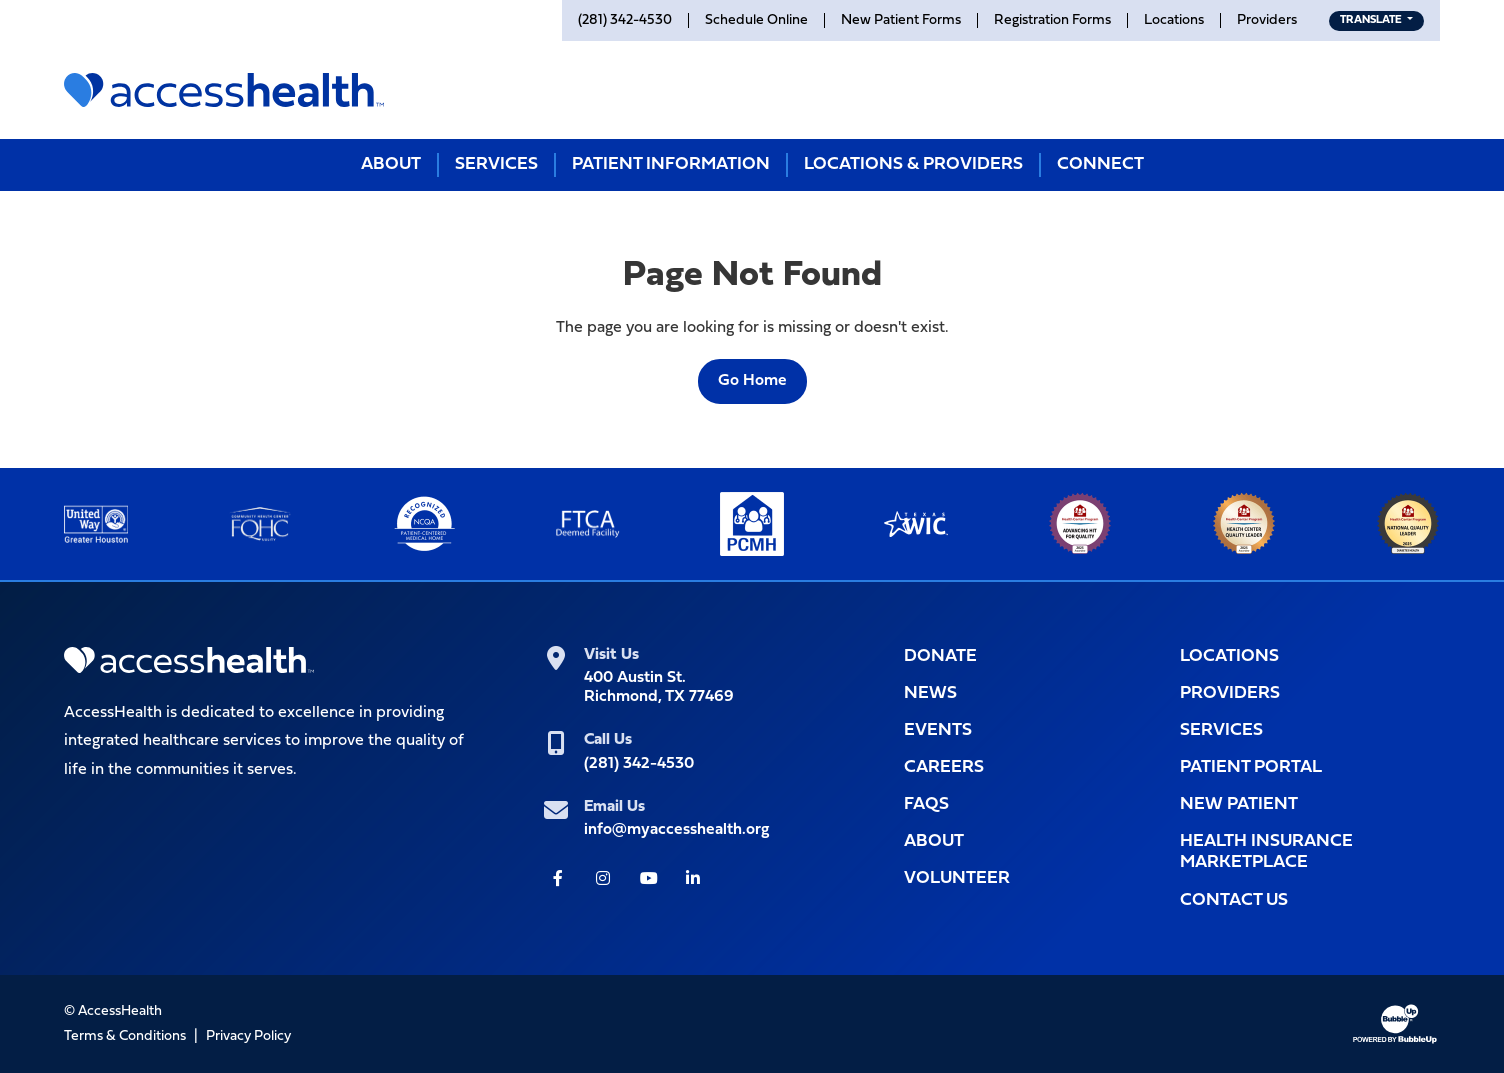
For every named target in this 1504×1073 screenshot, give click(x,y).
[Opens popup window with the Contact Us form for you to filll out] (1310, 900)
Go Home (752, 381)
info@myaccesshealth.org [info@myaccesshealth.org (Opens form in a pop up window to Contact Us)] (676, 830)
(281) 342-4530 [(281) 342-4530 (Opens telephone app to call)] (639, 764)
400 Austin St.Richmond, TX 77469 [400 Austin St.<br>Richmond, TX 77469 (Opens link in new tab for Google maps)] (659, 687)
